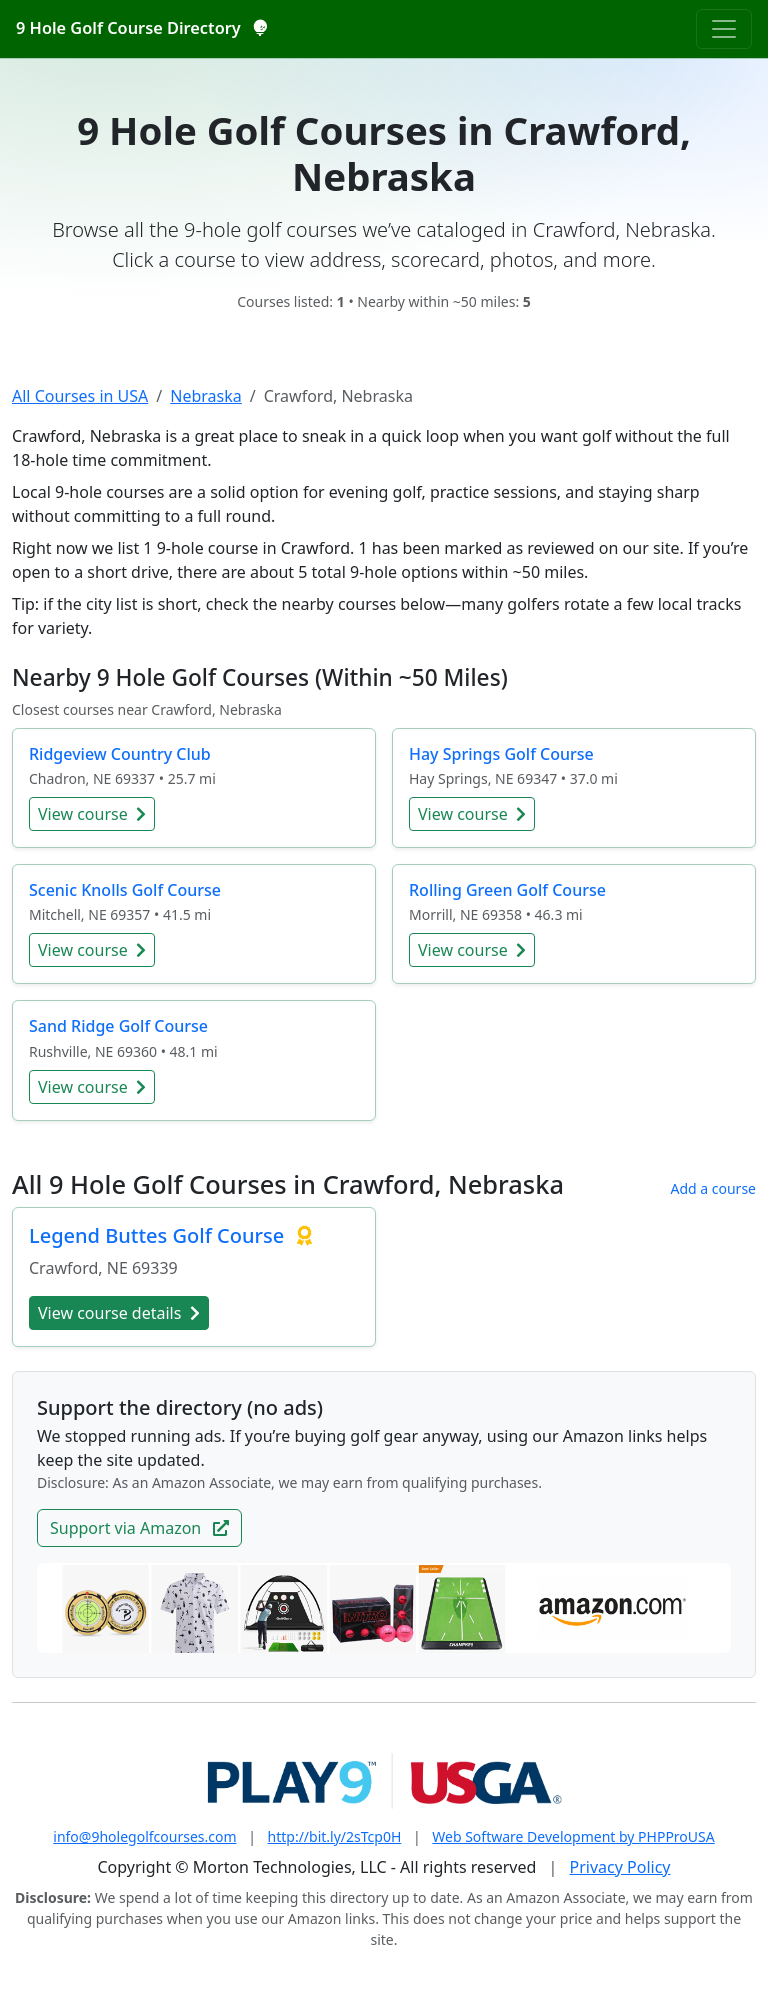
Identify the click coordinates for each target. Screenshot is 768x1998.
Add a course (713, 1188)
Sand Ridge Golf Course (118, 1026)
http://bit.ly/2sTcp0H (335, 1836)
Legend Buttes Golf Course (159, 1235)
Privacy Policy (620, 1867)
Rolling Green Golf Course (507, 890)
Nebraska (205, 396)
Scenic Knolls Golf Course (125, 890)
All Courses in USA (80, 396)
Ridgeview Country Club (120, 754)
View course (92, 814)
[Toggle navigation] (724, 29)
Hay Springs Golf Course (501, 754)
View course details (119, 1313)
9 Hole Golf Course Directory (141, 28)
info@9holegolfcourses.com (144, 1836)
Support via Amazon (139, 1528)
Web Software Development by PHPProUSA (573, 1836)
